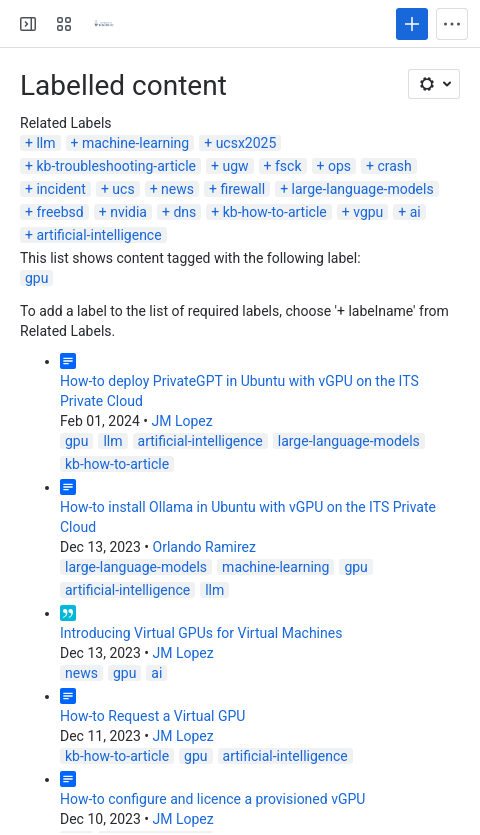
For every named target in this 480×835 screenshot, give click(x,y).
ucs (123, 189)
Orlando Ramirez (204, 547)
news (177, 189)
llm (45, 143)
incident (61, 189)
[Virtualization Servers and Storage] (104, 24)
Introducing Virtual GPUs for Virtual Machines (201, 633)
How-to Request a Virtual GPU (152, 716)
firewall (242, 189)
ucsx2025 (246, 143)
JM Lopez (181, 421)
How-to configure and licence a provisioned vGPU (212, 799)
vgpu (368, 212)
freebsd (59, 212)
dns (184, 212)
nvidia (128, 212)
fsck (288, 166)
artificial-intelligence (98, 235)
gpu (36, 278)
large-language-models (363, 189)
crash (394, 166)
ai (415, 212)
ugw (235, 166)
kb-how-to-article (275, 212)
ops (339, 166)
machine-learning (135, 143)
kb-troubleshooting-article (116, 166)
